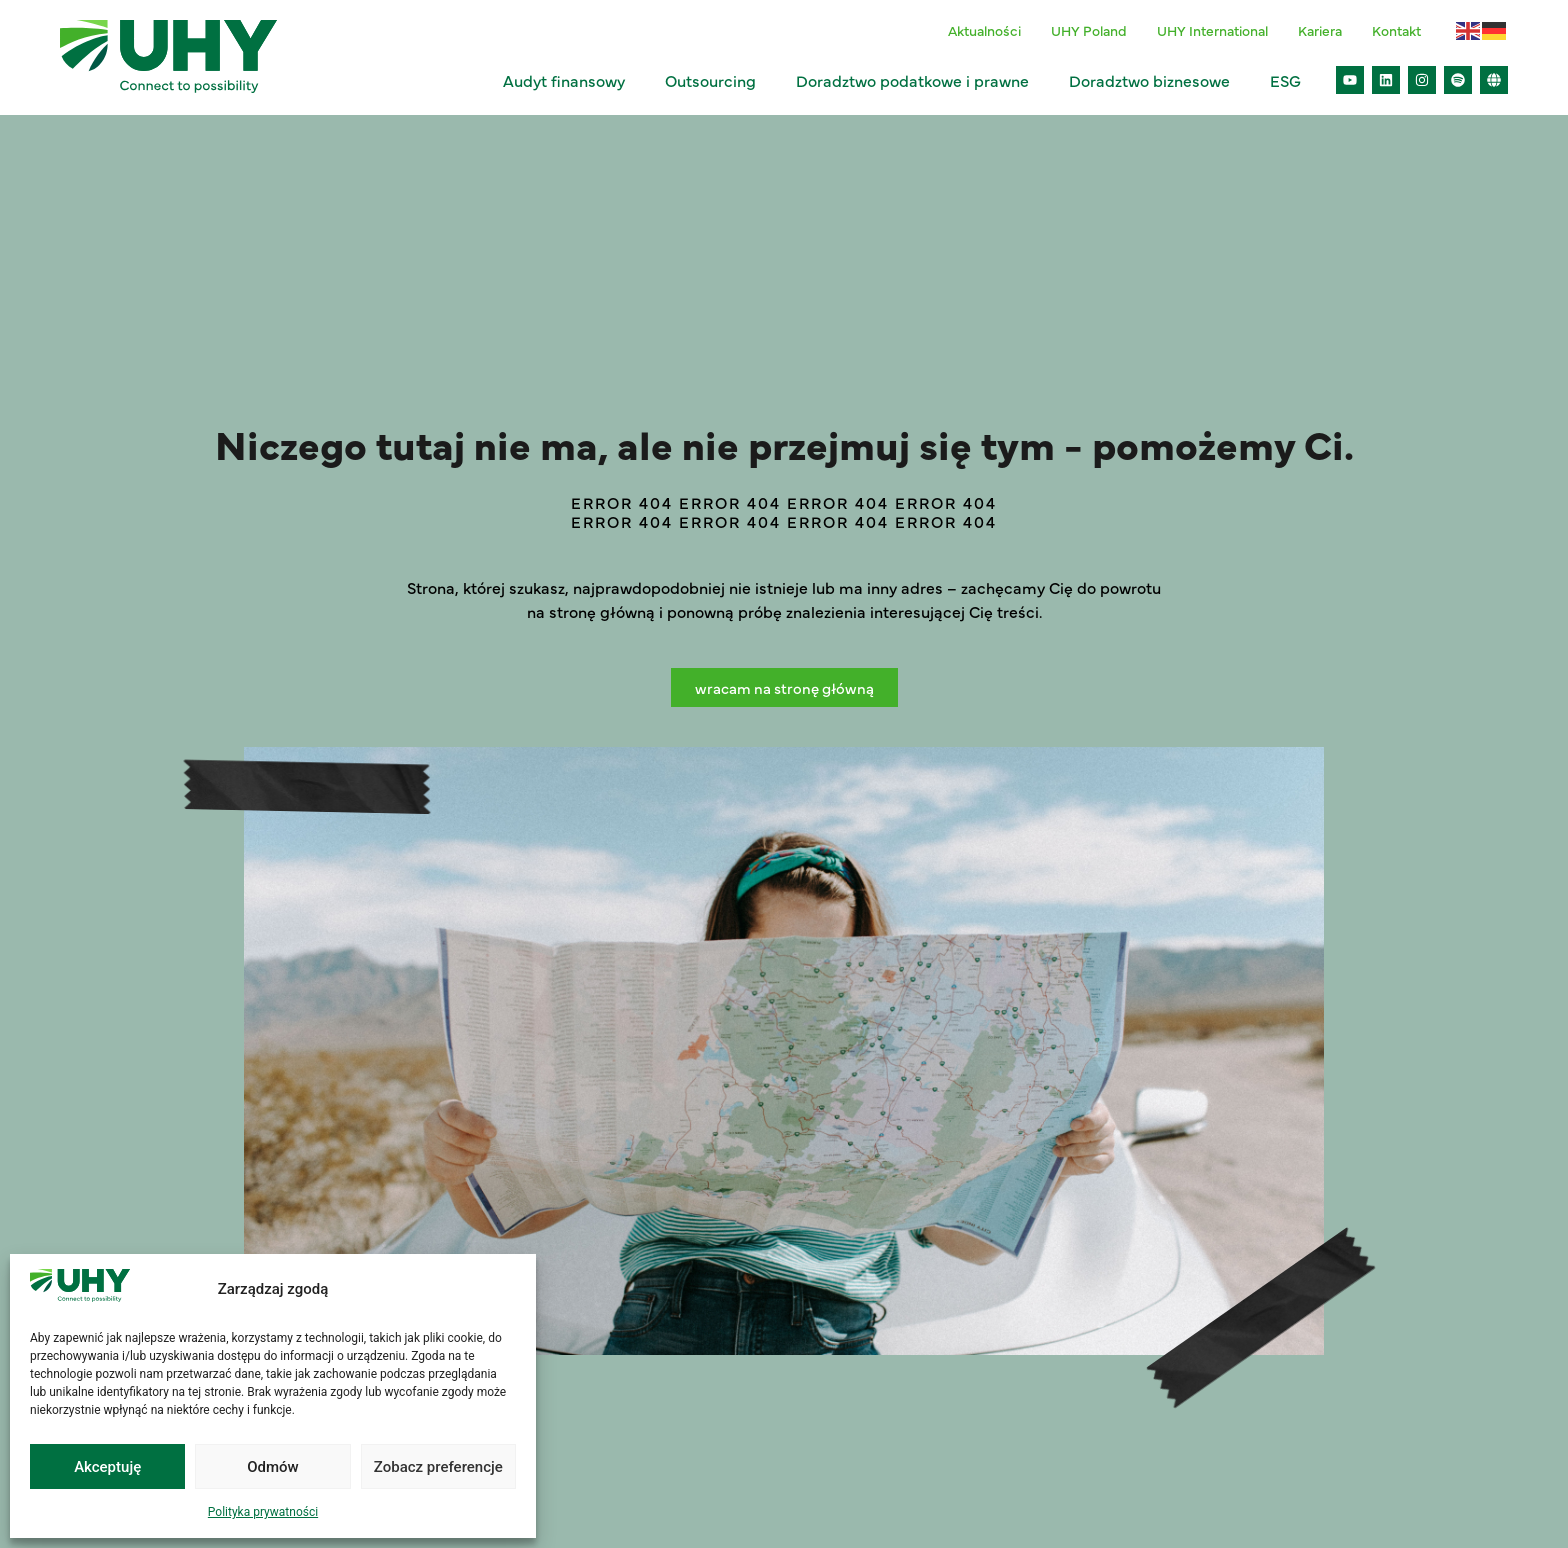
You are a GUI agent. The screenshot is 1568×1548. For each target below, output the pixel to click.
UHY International (1212, 30)
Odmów (273, 1467)
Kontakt (1396, 30)
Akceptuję (107, 1467)
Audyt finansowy (569, 80)
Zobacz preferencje (438, 1467)
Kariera (1320, 30)
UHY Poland (1089, 30)
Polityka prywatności (263, 1512)
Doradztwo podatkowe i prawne (917, 80)
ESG (1290, 80)
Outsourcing (715, 80)
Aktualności (984, 30)
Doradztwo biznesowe (1154, 80)
